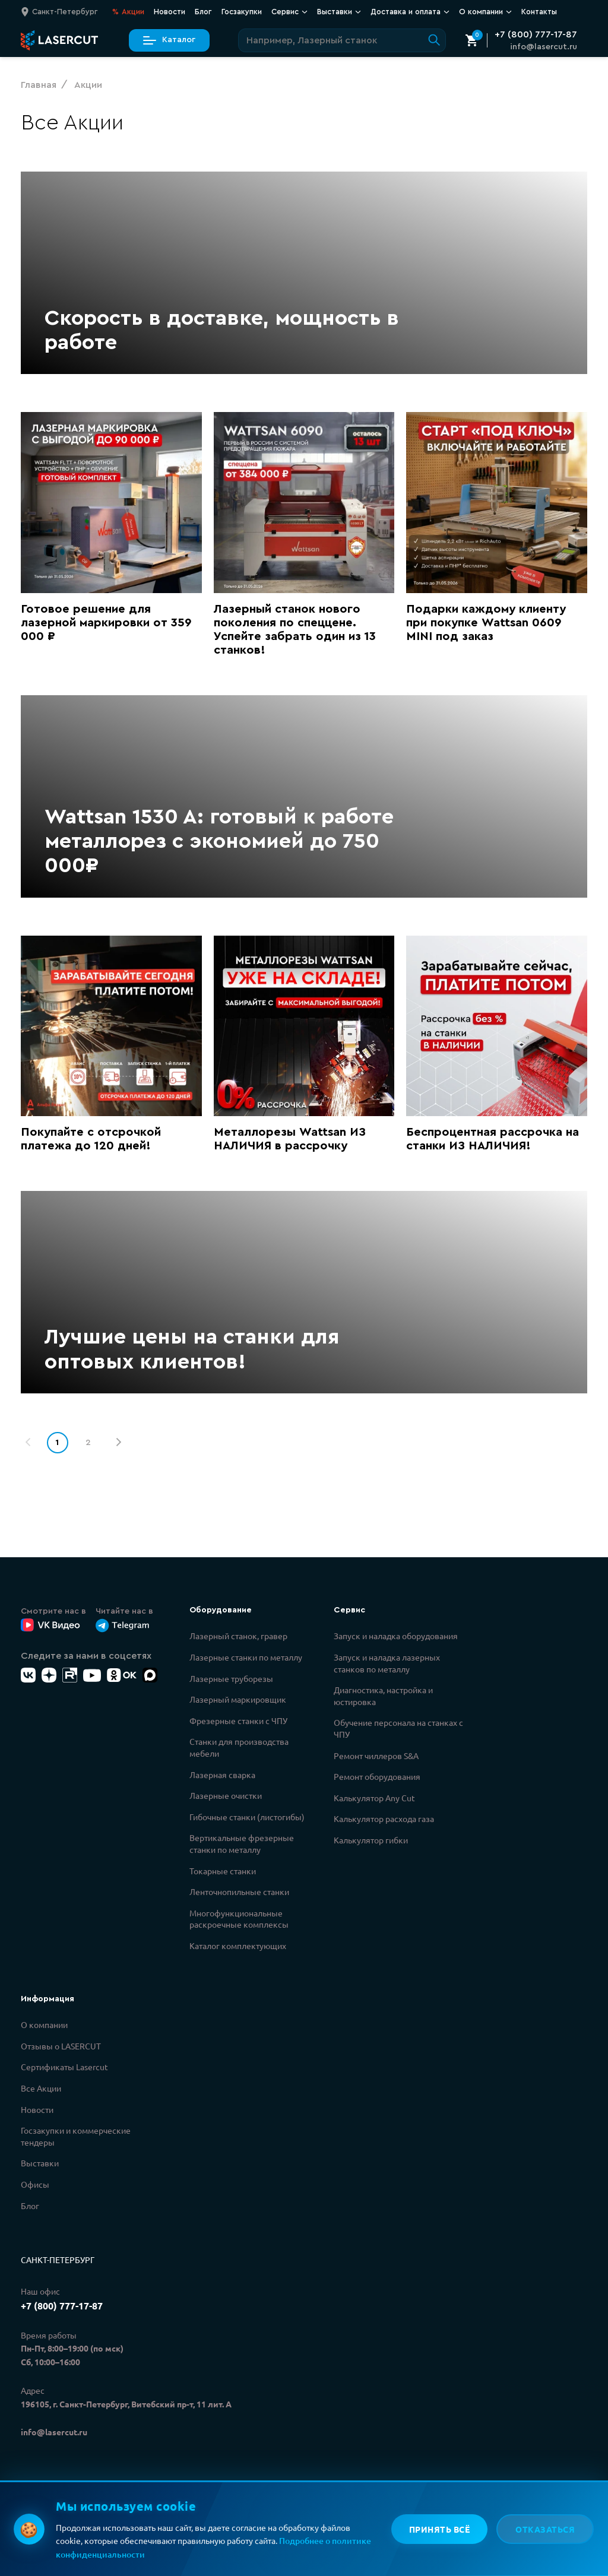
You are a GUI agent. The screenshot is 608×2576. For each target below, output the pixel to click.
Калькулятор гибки (371, 1839)
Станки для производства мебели (239, 1747)
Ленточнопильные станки (239, 1891)
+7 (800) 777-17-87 (536, 34)
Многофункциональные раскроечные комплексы (239, 1919)
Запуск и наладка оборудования (396, 1635)
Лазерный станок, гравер (238, 1635)
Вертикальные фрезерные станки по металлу (241, 1843)
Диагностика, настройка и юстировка (383, 1695)
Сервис (289, 12)
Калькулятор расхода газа (384, 1818)
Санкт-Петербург (57, 2259)
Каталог (169, 40)
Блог (203, 11)
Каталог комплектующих (237, 1945)
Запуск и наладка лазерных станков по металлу (387, 1663)
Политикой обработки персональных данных (229, 2537)
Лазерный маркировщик (237, 1699)
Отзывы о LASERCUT (61, 2045)
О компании (485, 12)
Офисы (35, 2184)
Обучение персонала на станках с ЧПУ (398, 1728)
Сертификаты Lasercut (64, 2066)
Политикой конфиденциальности (206, 2523)
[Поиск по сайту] (342, 40)
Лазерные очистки (225, 1795)
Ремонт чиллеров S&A (376, 1755)
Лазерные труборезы (231, 1678)
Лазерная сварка (222, 1774)
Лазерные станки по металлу (245, 1657)
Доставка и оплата (409, 12)
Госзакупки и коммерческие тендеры (76, 2136)
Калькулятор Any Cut (374, 1797)
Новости (169, 11)
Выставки (339, 12)
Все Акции (41, 2088)
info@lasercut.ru (543, 47)
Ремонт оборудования (377, 1776)
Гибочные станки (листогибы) (247, 1816)
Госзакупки (241, 11)
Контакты (539, 11)
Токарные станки (222, 1870)
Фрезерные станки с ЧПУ (238, 1720)
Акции (128, 12)
